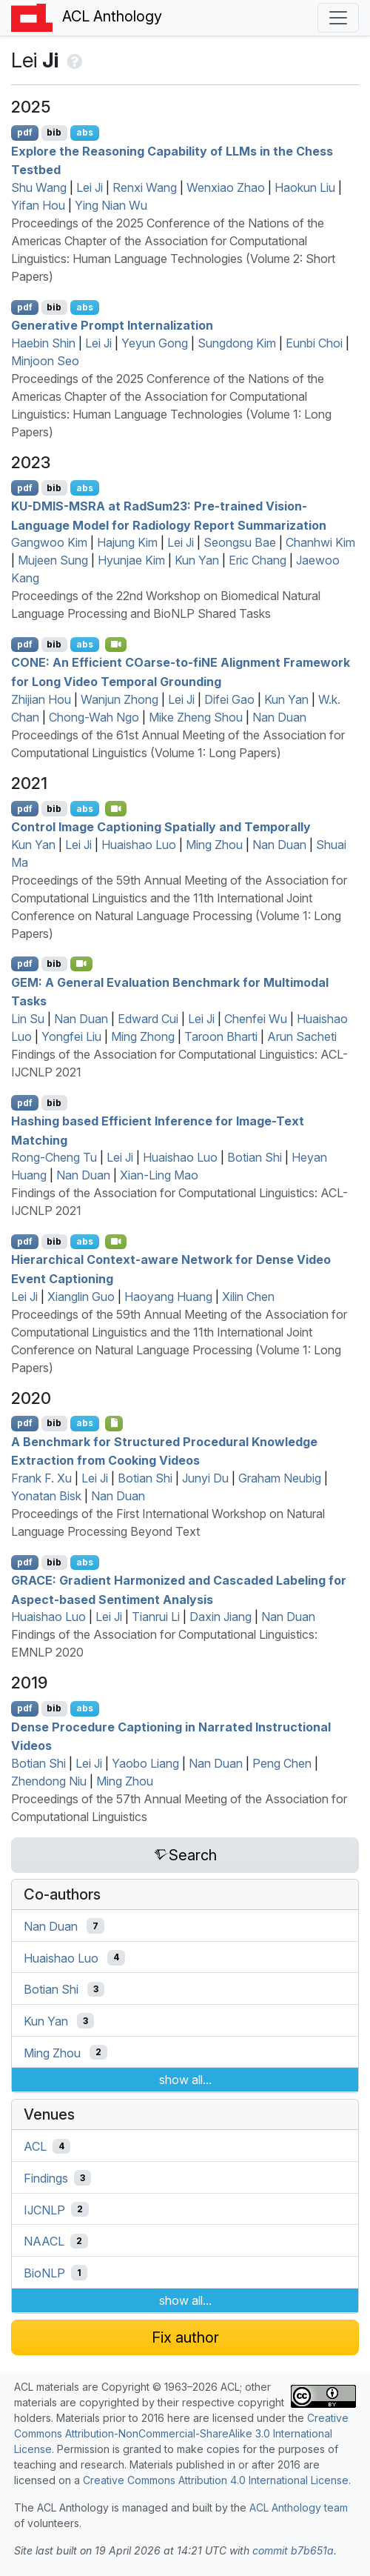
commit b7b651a (293, 2550)
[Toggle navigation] (338, 18)
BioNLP (44, 2273)
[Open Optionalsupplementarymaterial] (114, 1423)
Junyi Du (205, 1478)
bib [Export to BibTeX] (54, 132)
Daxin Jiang (220, 1616)
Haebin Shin (43, 343)
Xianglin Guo (81, 1296)
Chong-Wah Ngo (94, 717)
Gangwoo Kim (49, 542)
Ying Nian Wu (111, 205)
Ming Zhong (143, 1036)
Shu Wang (39, 187)
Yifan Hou (38, 205)
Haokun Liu (305, 187)
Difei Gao (229, 699)
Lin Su (27, 1018)
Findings (46, 2178)
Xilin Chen (248, 1296)
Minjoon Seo (45, 360)
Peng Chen (282, 1763)
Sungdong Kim (237, 343)
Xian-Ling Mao (159, 1175)
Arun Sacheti (302, 1036)
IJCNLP (44, 2209)
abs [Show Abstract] (84, 132)
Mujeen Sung (53, 560)
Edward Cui (148, 1018)
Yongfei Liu (71, 1036)
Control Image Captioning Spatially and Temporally (161, 826)
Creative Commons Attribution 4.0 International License (216, 2480)
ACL (35, 2146)
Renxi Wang (144, 187)
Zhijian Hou (41, 699)
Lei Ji (89, 187)
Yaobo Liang (145, 1763)
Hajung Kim (127, 542)
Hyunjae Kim (131, 560)
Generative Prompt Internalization (112, 325)
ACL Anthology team (298, 2507)
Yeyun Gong (154, 343)
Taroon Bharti (221, 1036)
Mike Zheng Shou (196, 717)
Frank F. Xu (41, 1478)
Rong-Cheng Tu (54, 1157)
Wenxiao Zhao (225, 187)
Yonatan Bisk (46, 1495)
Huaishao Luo (138, 844)
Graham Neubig (279, 1478)
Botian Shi (254, 1157)
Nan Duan (279, 717)
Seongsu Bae (240, 542)
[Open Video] (116, 644)
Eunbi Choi (314, 343)
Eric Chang (257, 560)
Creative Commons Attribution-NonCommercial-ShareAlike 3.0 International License (181, 2433)
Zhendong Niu (49, 1781)
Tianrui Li (156, 1616)
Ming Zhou (214, 844)
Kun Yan (197, 560)
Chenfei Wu (255, 1018)
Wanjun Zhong (119, 699)
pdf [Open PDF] (25, 132)
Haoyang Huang (168, 1296)
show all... (185, 2079)
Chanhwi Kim (320, 542)
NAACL (44, 2241)
